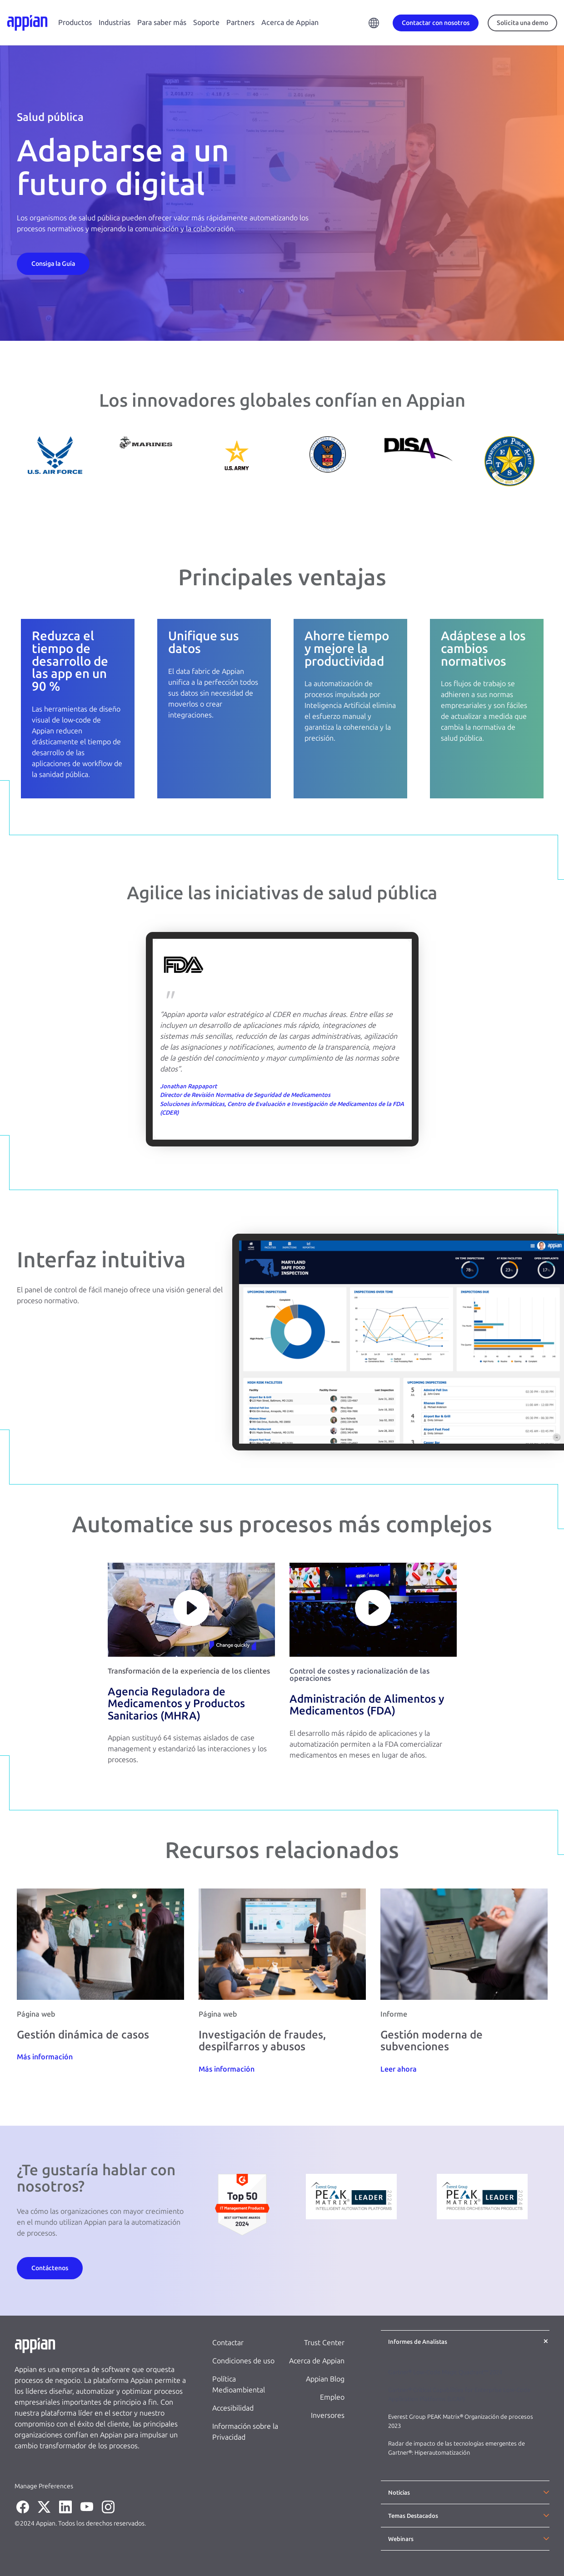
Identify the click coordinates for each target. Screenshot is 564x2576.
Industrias (114, 22)
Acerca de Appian (290, 22)
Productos (75, 22)
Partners (240, 22)
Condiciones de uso (243, 2361)
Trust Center (324, 2342)
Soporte (206, 22)
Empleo (332, 2397)
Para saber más (161, 22)
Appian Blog (325, 2379)
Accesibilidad (233, 2408)
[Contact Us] (53, 263)
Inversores (327, 2415)
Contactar (228, 2342)
